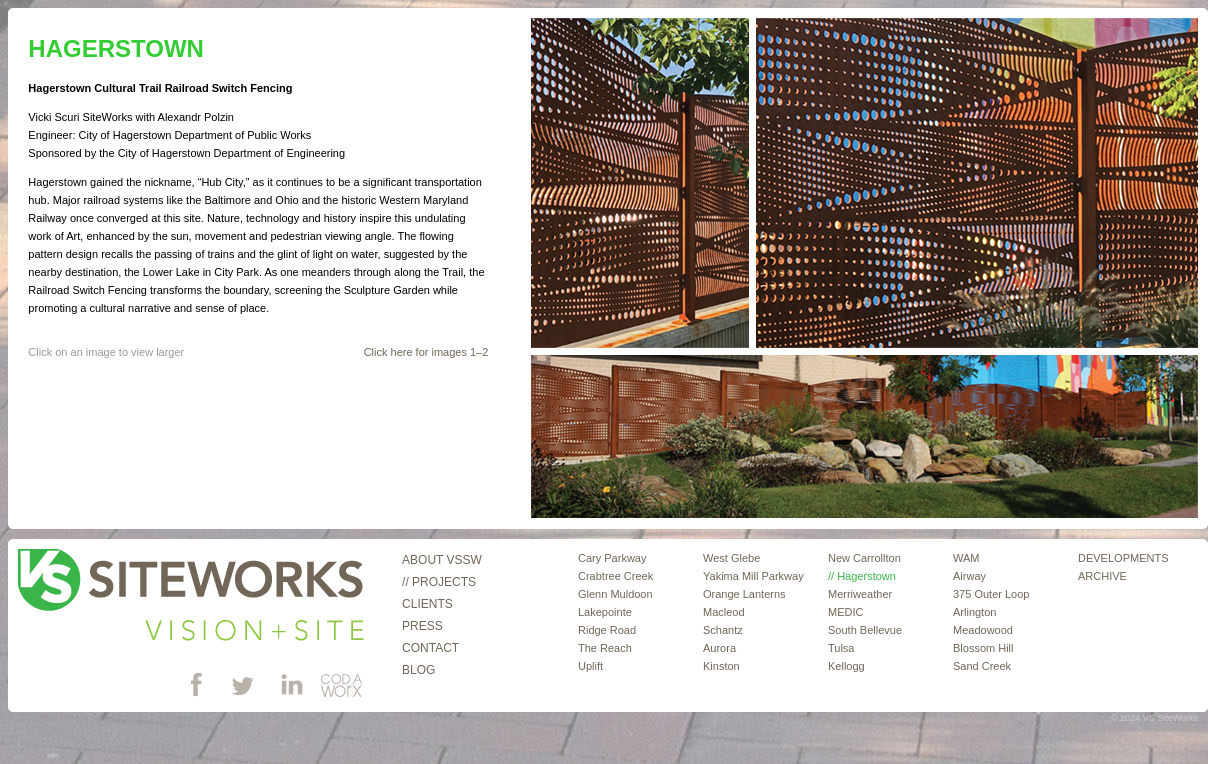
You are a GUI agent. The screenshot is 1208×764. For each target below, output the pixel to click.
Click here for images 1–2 (426, 352)
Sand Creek (982, 666)
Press (422, 626)
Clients (427, 604)
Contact (430, 648)
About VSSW (442, 560)
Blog (418, 670)
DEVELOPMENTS (1123, 558)
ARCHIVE (1102, 576)
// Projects (439, 582)
